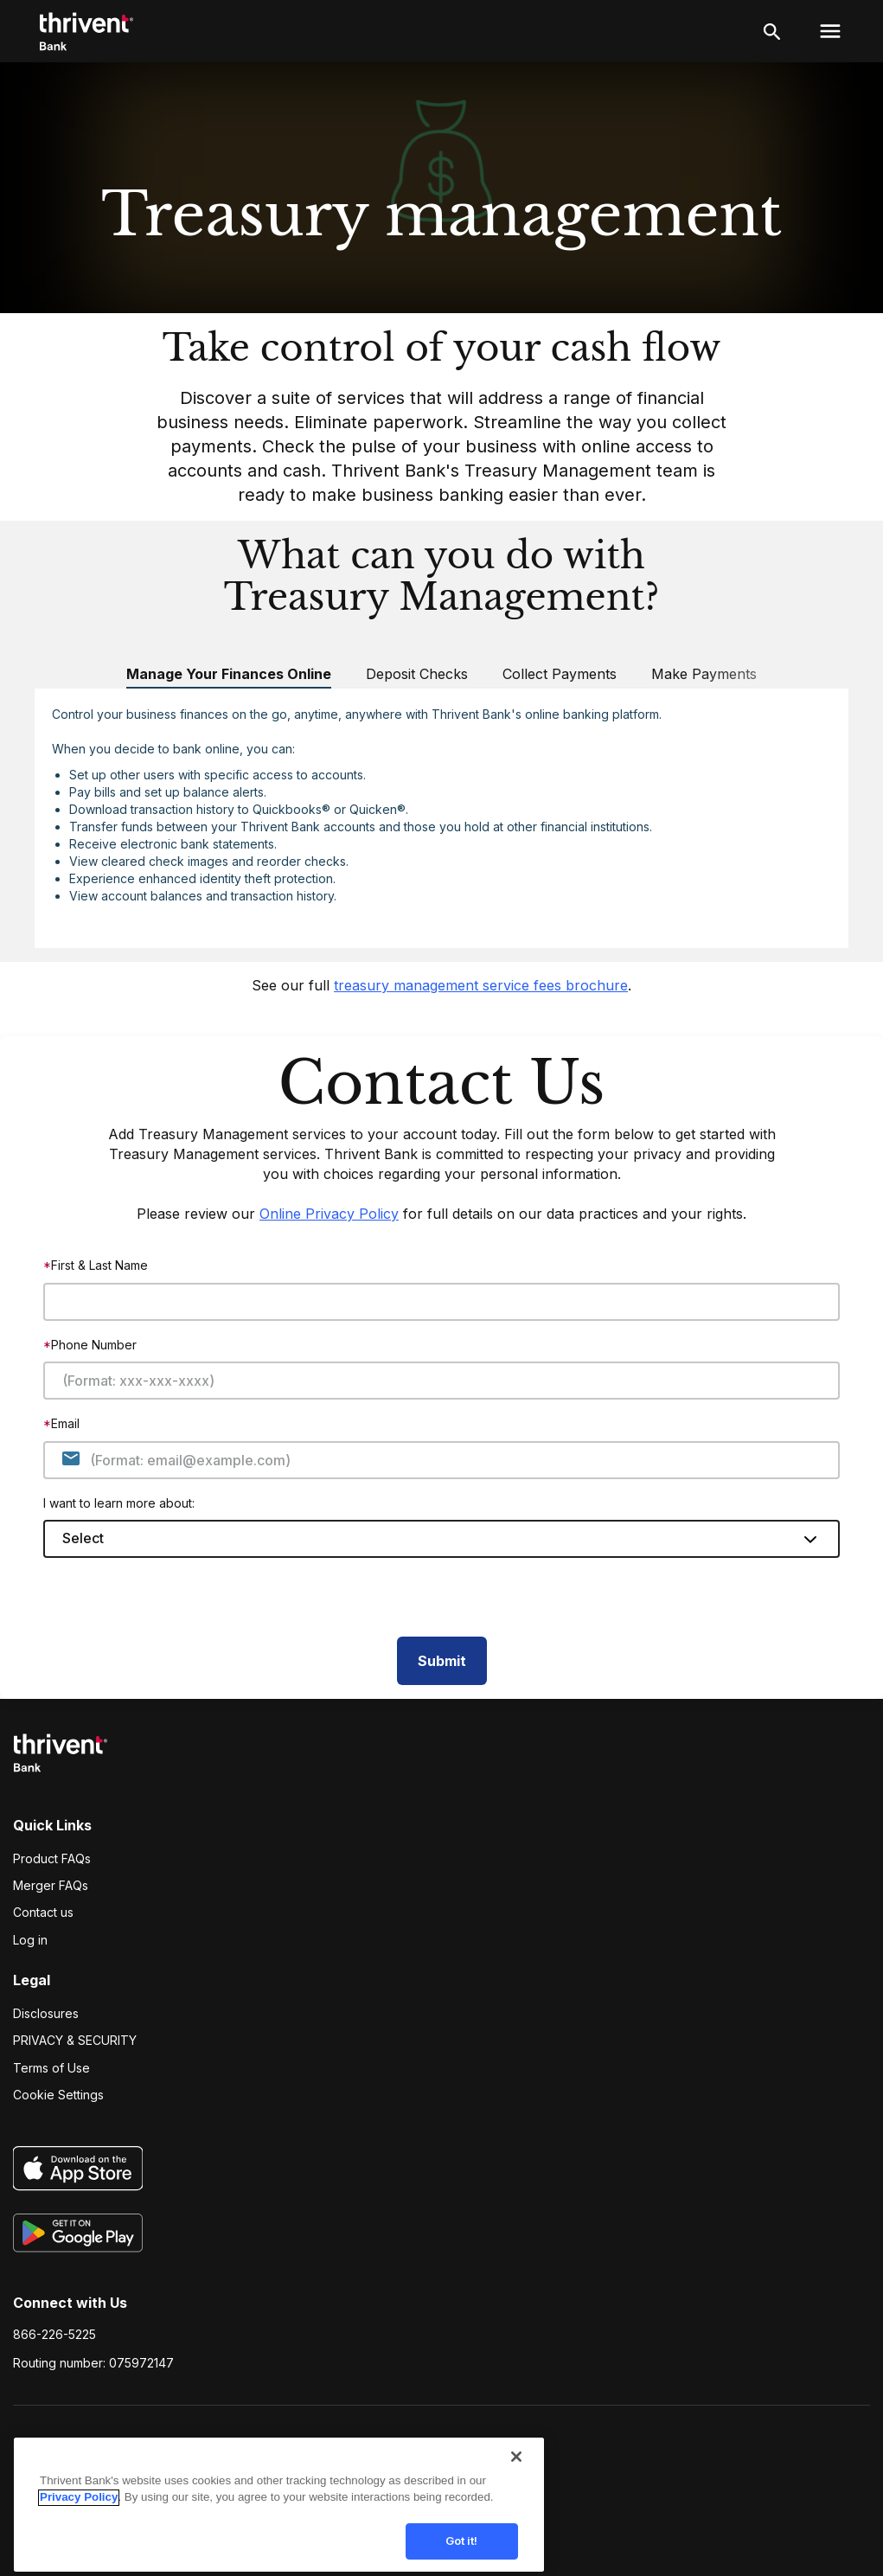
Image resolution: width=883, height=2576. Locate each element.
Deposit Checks (417, 673)
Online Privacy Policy (329, 1213)
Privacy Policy (79, 2509)
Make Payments (704, 673)
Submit (442, 1660)
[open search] (772, 31)
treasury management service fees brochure (481, 985)
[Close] (516, 2470)
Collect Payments (559, 673)
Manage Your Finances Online (228, 673)
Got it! (461, 2553)
